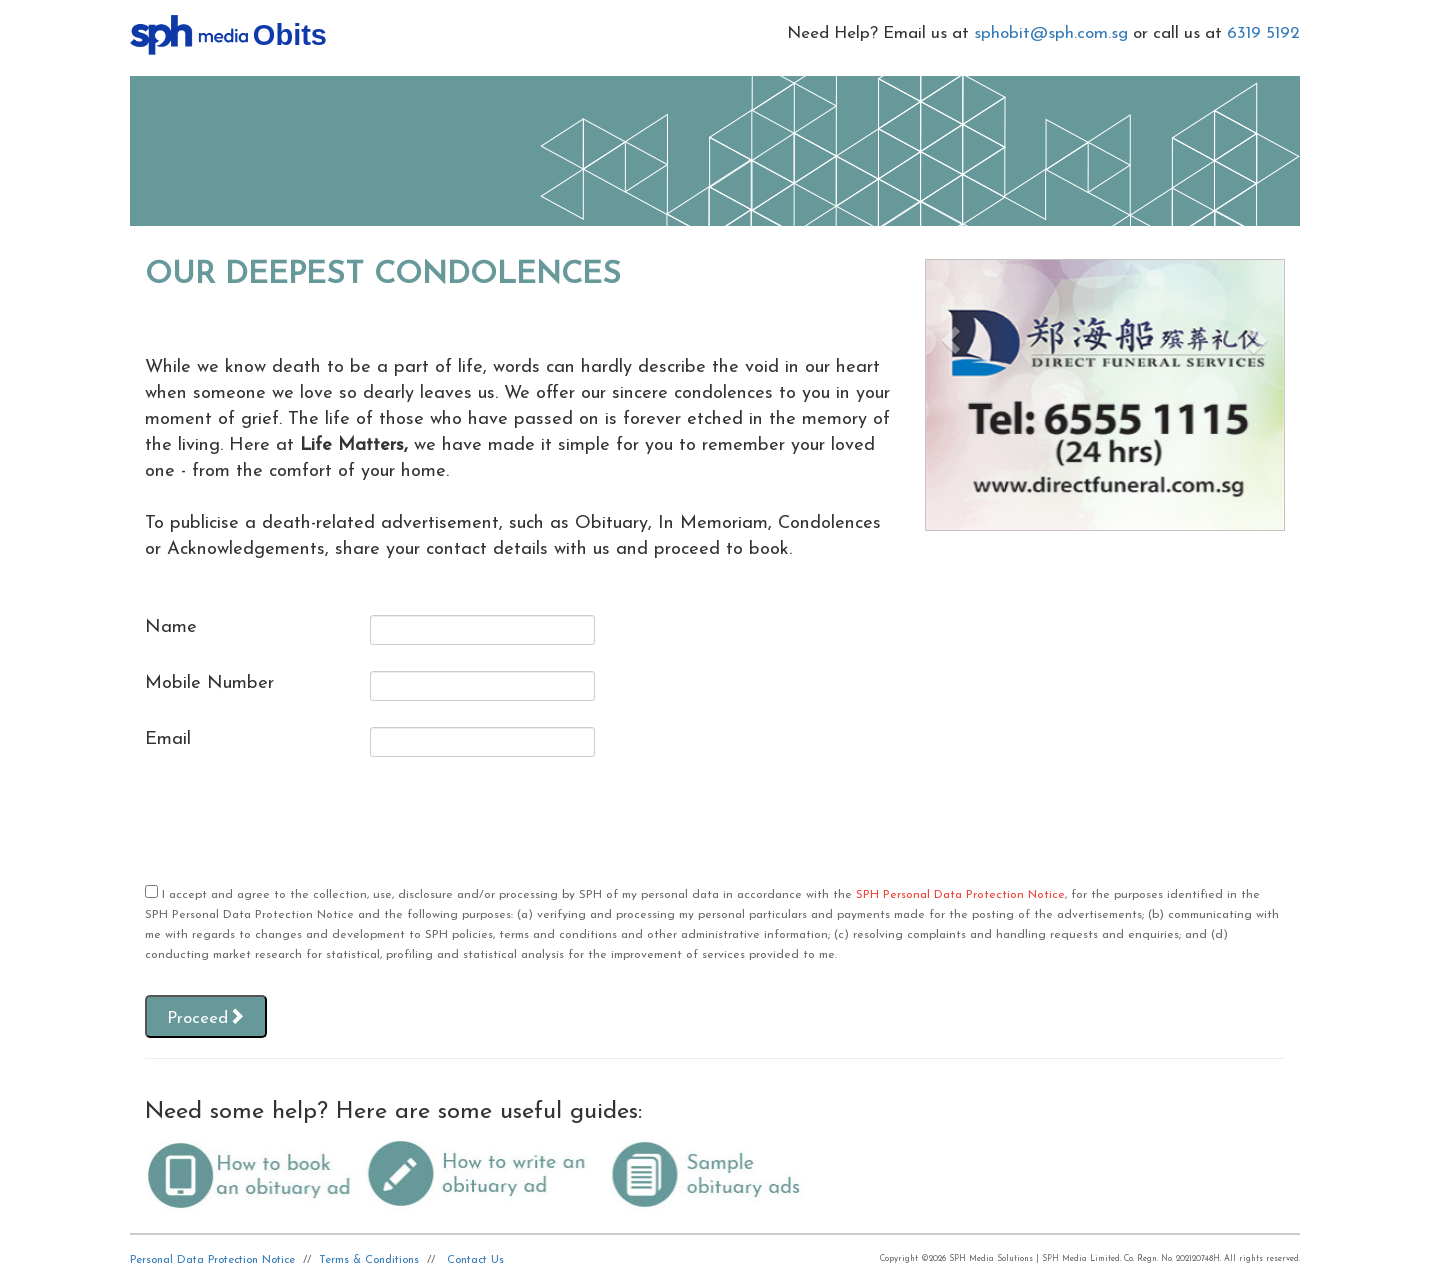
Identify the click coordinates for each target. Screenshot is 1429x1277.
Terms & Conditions (369, 1260)
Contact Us (475, 1260)
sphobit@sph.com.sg (1051, 33)
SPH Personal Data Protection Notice (960, 895)
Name (171, 627)
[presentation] (297, 822)
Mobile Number (209, 683)
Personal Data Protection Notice (212, 1260)
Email (168, 739)
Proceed (206, 1017)
